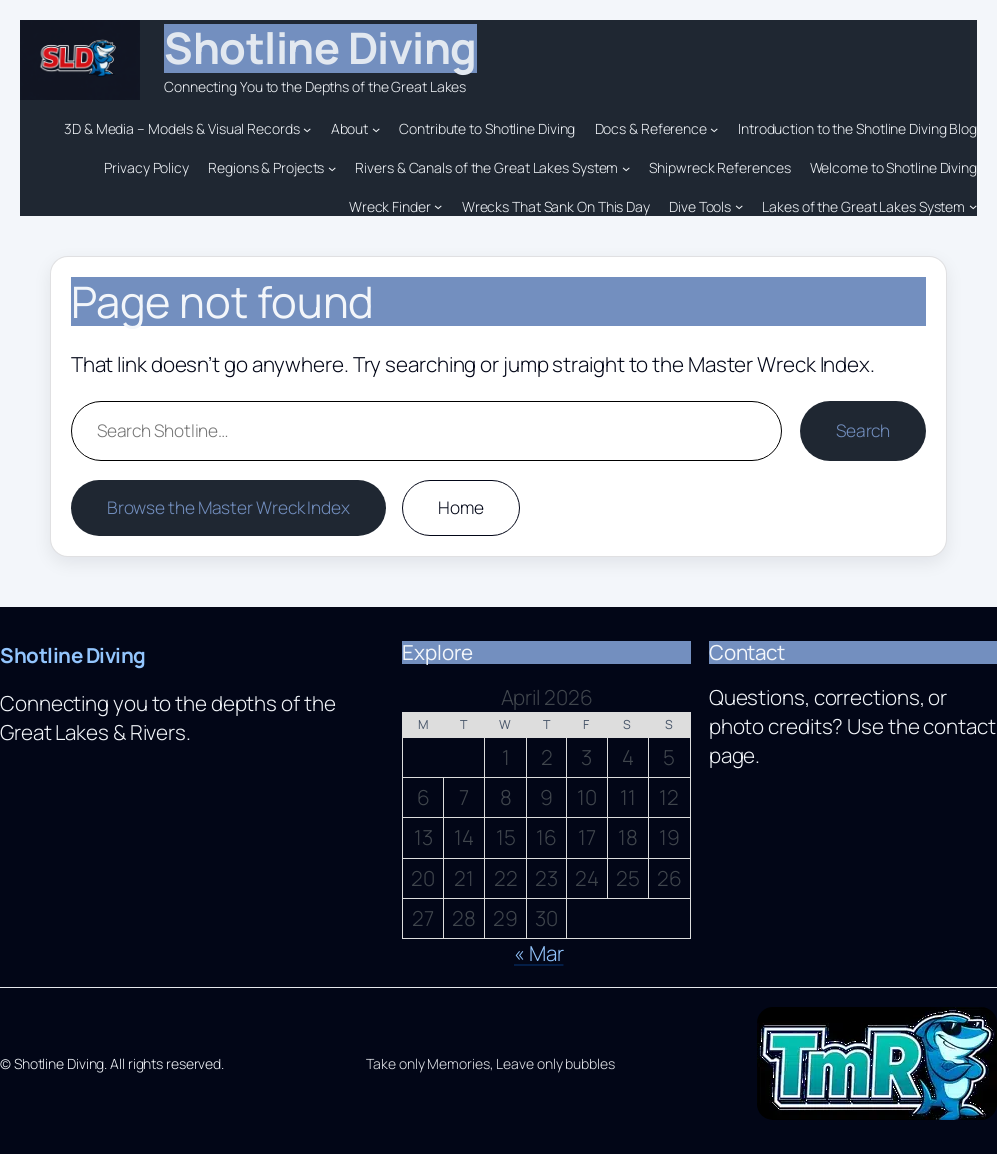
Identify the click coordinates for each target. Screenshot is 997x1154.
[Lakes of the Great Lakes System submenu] (973, 206)
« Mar (539, 953)
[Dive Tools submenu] (739, 206)
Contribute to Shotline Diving (487, 128)
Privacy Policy (146, 167)
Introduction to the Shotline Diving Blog (857, 128)
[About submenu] (376, 129)
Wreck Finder (390, 206)
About (350, 128)
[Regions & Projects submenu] (332, 168)
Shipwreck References (719, 167)
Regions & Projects (266, 167)
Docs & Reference (651, 128)
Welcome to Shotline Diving (893, 167)
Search (863, 430)
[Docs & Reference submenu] (714, 129)
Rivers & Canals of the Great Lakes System (486, 167)
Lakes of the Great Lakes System (863, 206)
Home (461, 507)
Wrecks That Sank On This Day (556, 206)
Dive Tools (700, 206)
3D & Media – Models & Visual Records (181, 128)
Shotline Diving (320, 47)
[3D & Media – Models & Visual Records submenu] (307, 129)
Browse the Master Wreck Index (228, 507)
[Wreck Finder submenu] (438, 206)
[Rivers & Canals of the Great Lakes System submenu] (626, 168)
